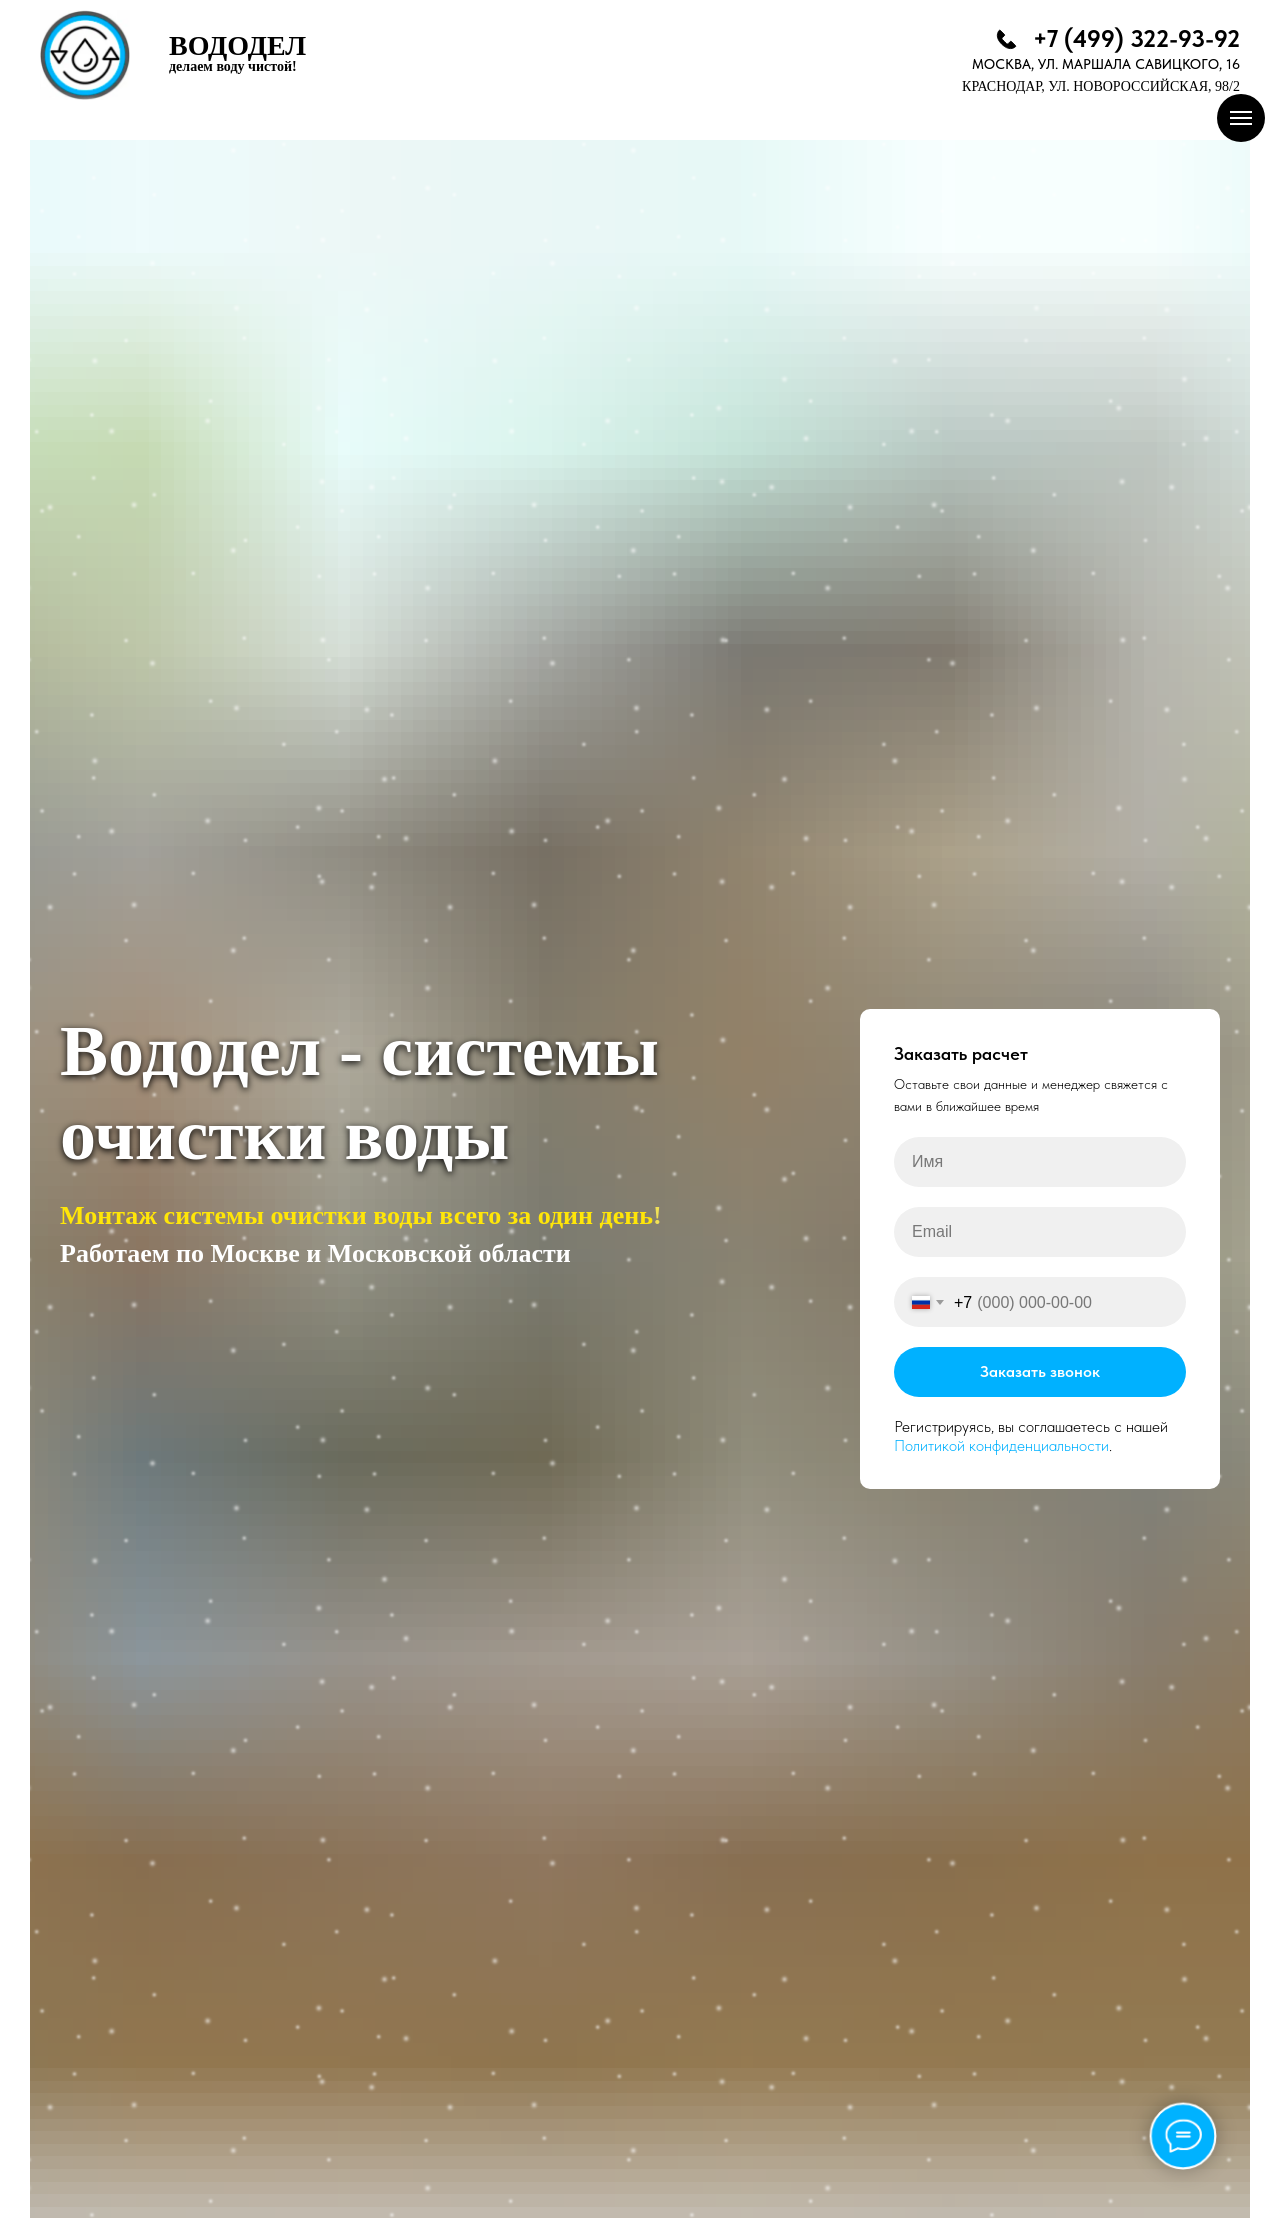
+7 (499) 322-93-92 (1136, 38)
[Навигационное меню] (1241, 118)
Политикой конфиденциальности (1001, 1445)
